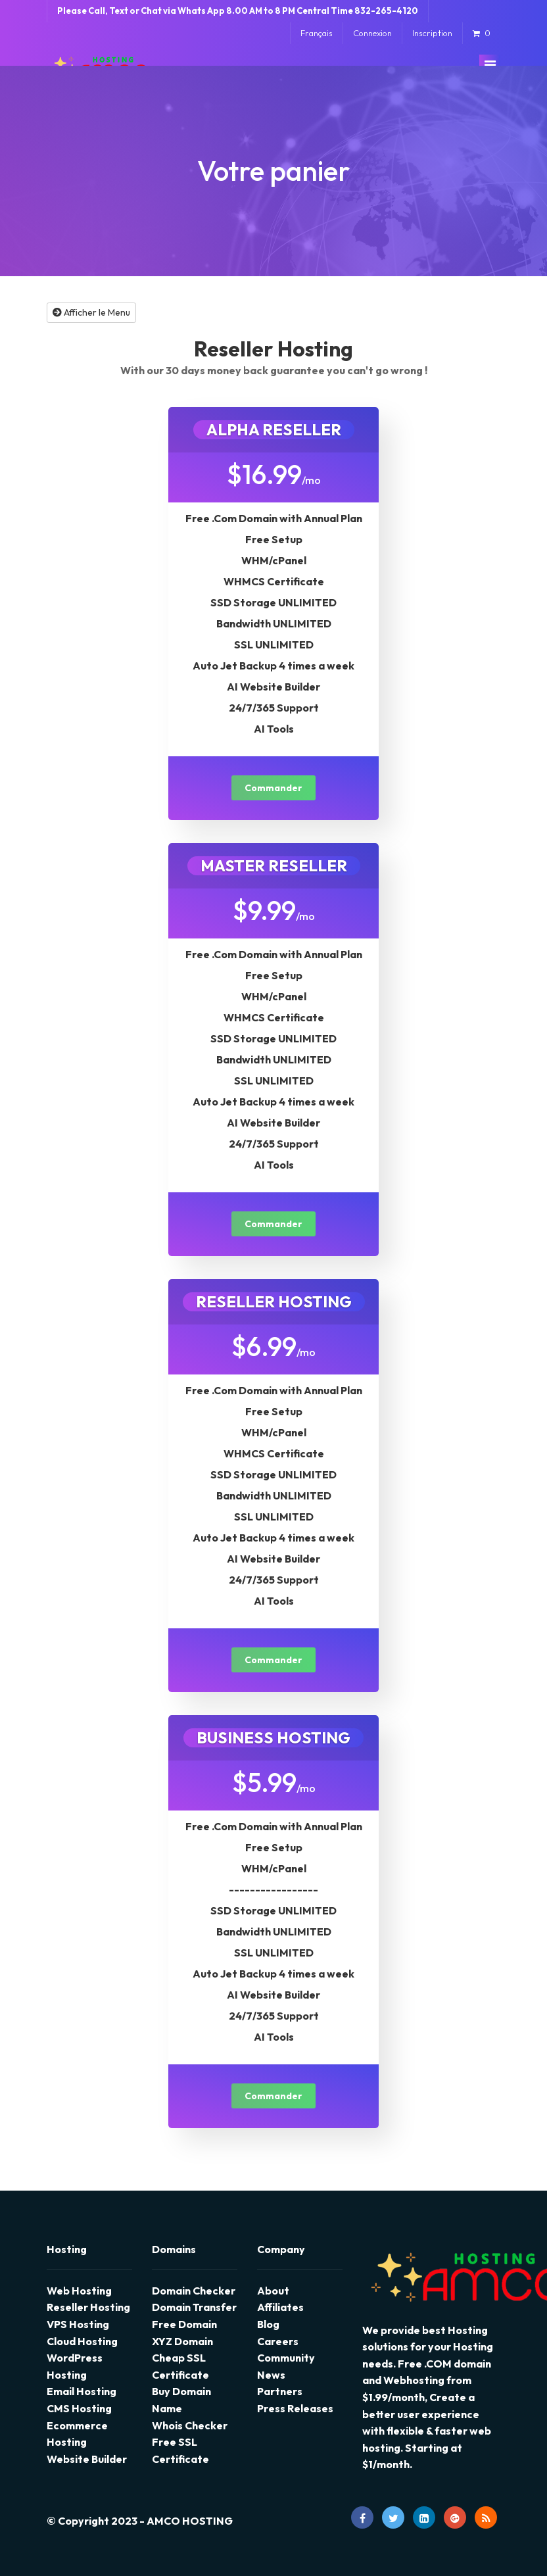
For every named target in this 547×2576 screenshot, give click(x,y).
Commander (273, 788)
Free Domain (184, 2324)
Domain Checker (193, 2290)
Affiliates (280, 2307)
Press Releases (295, 2408)
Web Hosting (79, 2290)
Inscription (432, 33)
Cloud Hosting (82, 2341)
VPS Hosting (78, 2324)
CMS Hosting (79, 2408)
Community (286, 2357)
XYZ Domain (182, 2341)
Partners (279, 2391)
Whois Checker (189, 2425)
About (273, 2290)
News (271, 2374)
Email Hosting (81, 2391)
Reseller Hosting (88, 2307)
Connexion (372, 33)
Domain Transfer (194, 2307)
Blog (268, 2324)
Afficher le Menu (91, 312)
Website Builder (87, 2459)
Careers (277, 2341)
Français (316, 33)
